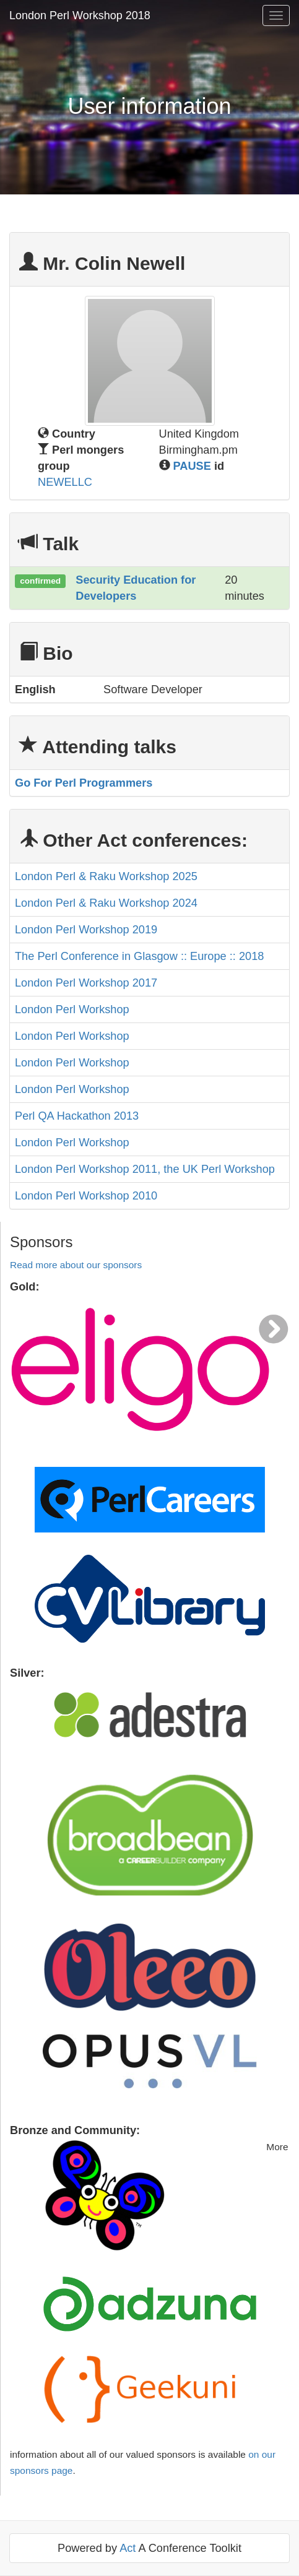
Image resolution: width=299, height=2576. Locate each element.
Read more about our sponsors (76, 1265)
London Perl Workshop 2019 (86, 929)
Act (127, 2548)
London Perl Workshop (72, 1009)
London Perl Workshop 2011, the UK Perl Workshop (145, 1169)
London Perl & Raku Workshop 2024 (106, 903)
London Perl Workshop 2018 (79, 15)
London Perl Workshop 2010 (86, 1196)
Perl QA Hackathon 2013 (77, 1116)
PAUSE (192, 466)
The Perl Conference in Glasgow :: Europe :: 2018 (139, 956)
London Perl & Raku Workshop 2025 (106, 876)
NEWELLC (65, 482)
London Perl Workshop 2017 (86, 983)
